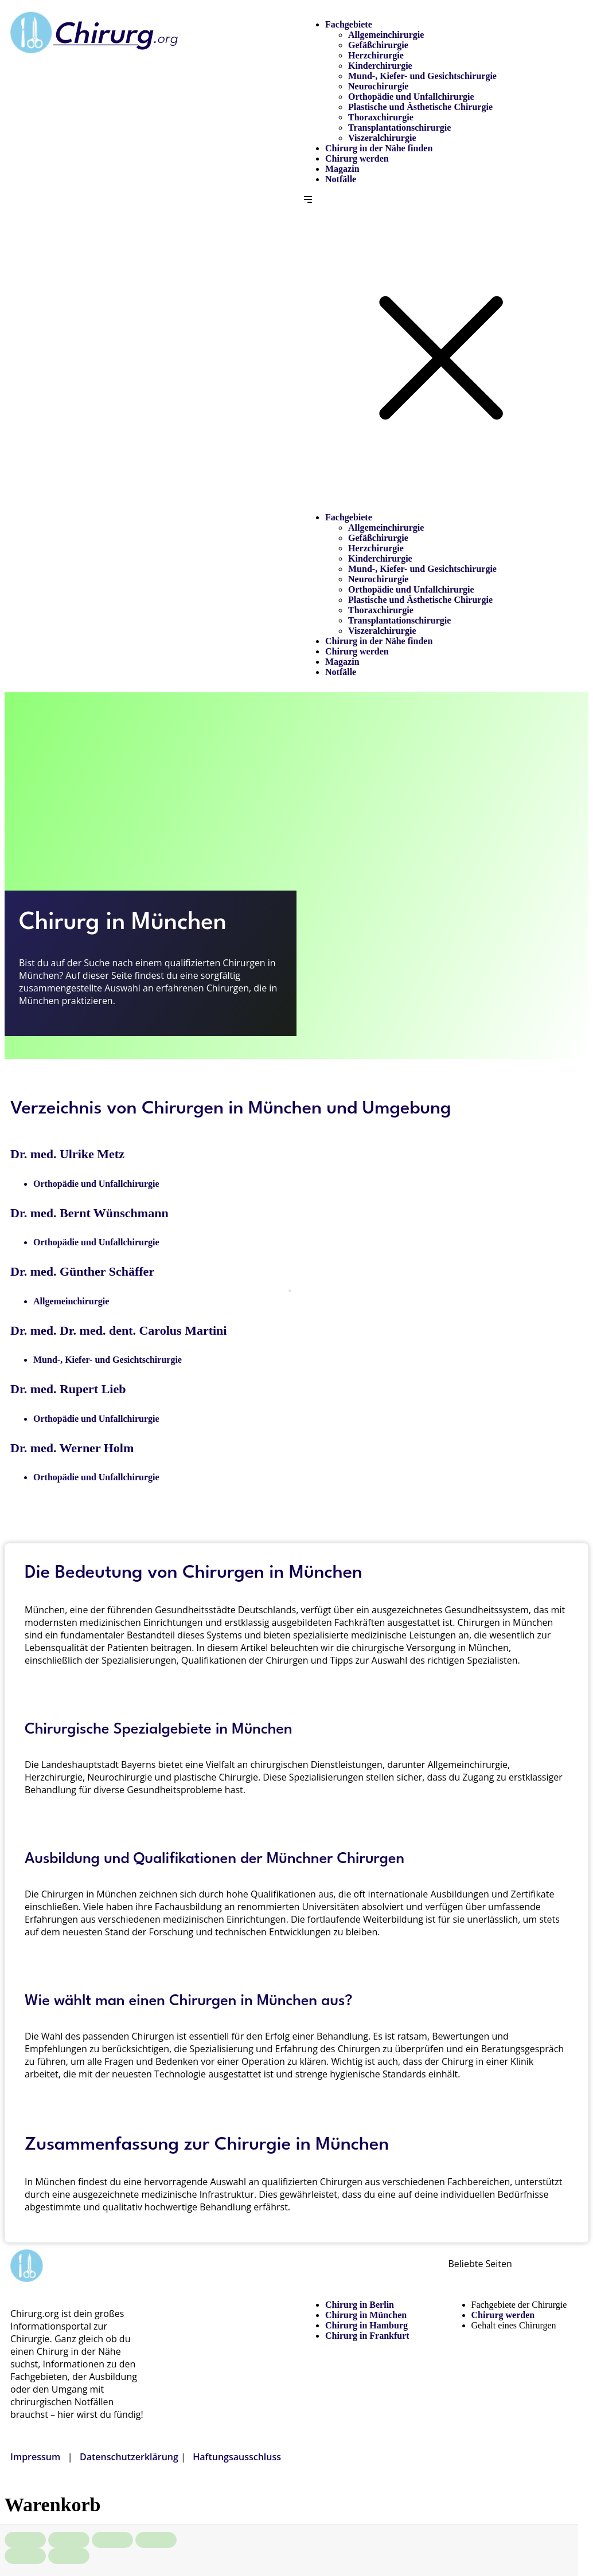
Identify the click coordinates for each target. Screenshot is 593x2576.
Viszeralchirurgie (382, 138)
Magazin (342, 169)
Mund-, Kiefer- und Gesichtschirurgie (422, 76)
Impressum (35, 2456)
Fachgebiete (348, 24)
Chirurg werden (357, 158)
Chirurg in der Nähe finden (378, 148)
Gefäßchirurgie (378, 45)
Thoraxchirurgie (380, 117)
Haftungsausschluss (237, 2456)
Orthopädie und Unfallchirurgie (411, 96)
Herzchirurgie (376, 55)
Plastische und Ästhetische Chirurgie (420, 107)
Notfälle (340, 179)
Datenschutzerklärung (129, 2456)
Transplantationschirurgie (399, 127)
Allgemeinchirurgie (386, 35)
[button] (442, 348)
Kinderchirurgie (380, 65)
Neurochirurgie (378, 86)
